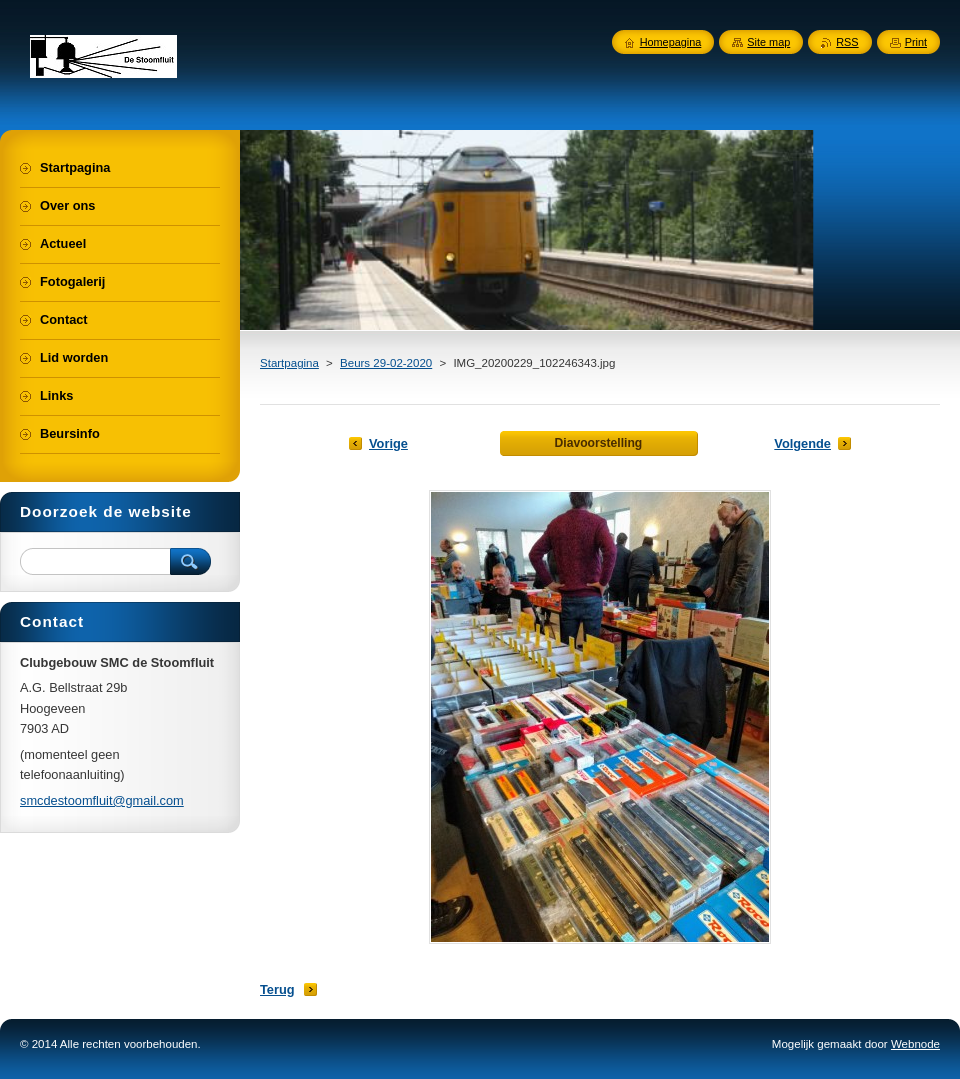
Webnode (915, 1044)
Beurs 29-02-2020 (386, 363)
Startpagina (289, 363)
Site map (768, 42)
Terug (277, 989)
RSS (847, 42)
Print (916, 42)
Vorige (388, 443)
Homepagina (671, 42)
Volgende (802, 443)
